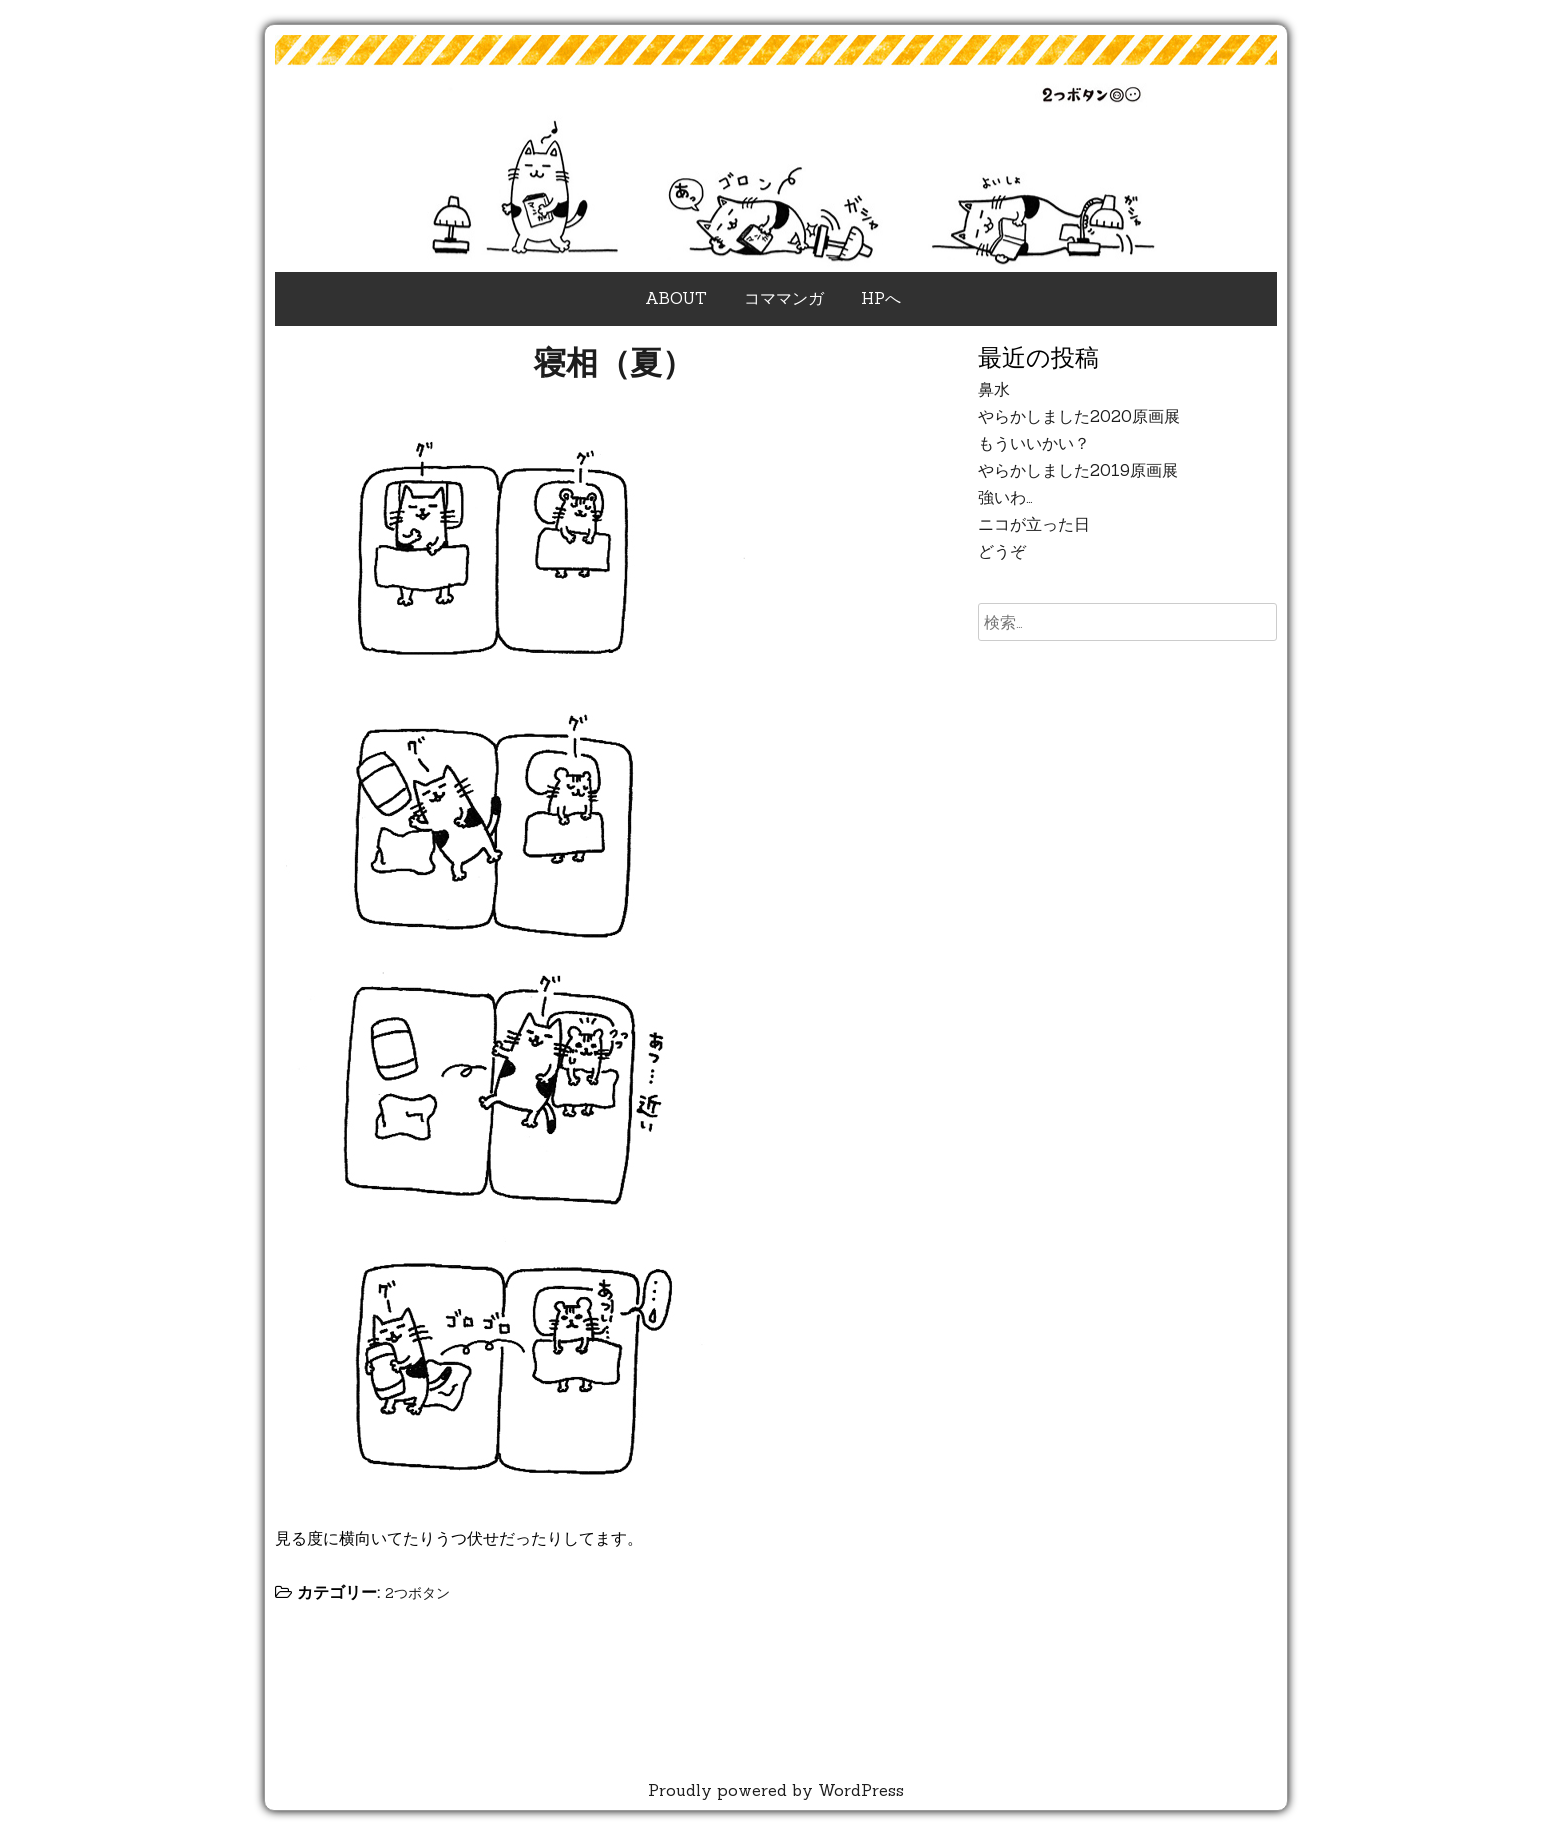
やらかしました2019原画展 (1078, 470)
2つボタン (417, 1593)
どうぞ (1002, 551)
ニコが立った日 (1034, 524)
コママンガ (784, 298)
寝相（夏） (614, 362)
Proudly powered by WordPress (776, 1790)
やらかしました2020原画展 (1079, 416)
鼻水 (994, 389)
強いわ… (1005, 497)
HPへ (881, 298)
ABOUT (676, 298)
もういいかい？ (1034, 443)
